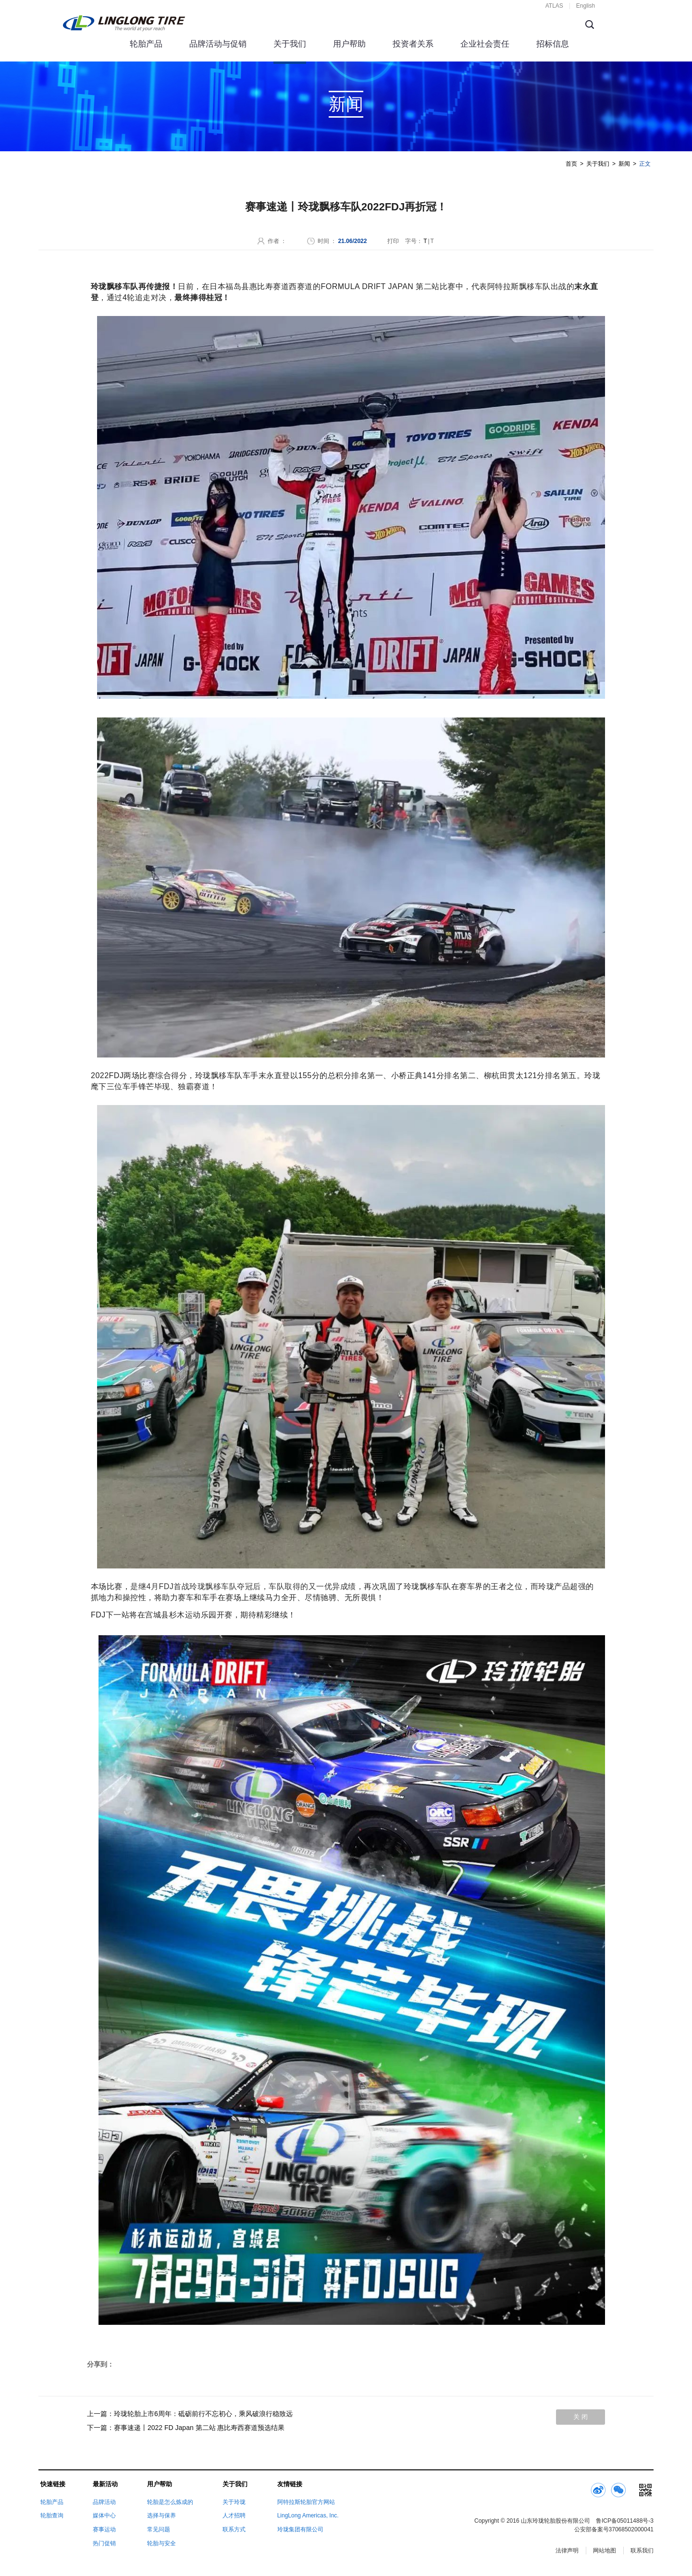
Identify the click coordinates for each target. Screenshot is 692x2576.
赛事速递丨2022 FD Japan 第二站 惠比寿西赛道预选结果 (199, 2427)
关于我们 (289, 44)
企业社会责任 (484, 44)
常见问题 (158, 2529)
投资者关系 (413, 44)
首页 (571, 163)
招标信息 (552, 44)
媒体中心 (104, 2515)
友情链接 (289, 2484)
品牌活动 (104, 2502)
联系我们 (642, 2550)
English (585, 5)
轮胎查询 (51, 2515)
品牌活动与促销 (218, 44)
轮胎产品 (146, 44)
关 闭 (580, 2416)
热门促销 (104, 2543)
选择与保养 (161, 2515)
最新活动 (105, 2484)
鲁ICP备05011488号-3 (625, 2520)
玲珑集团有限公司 (300, 2529)
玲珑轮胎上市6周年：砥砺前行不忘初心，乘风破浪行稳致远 (203, 2414)
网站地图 (604, 2550)
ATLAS (554, 5)
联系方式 (234, 2529)
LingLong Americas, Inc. (308, 2515)
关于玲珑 (234, 2502)
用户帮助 (349, 44)
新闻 (624, 163)
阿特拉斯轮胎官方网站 (306, 2502)
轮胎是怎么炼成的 (170, 2502)
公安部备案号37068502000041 (614, 2529)
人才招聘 (234, 2515)
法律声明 (567, 2550)
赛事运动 (104, 2529)
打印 (393, 241)
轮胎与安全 (161, 2543)
